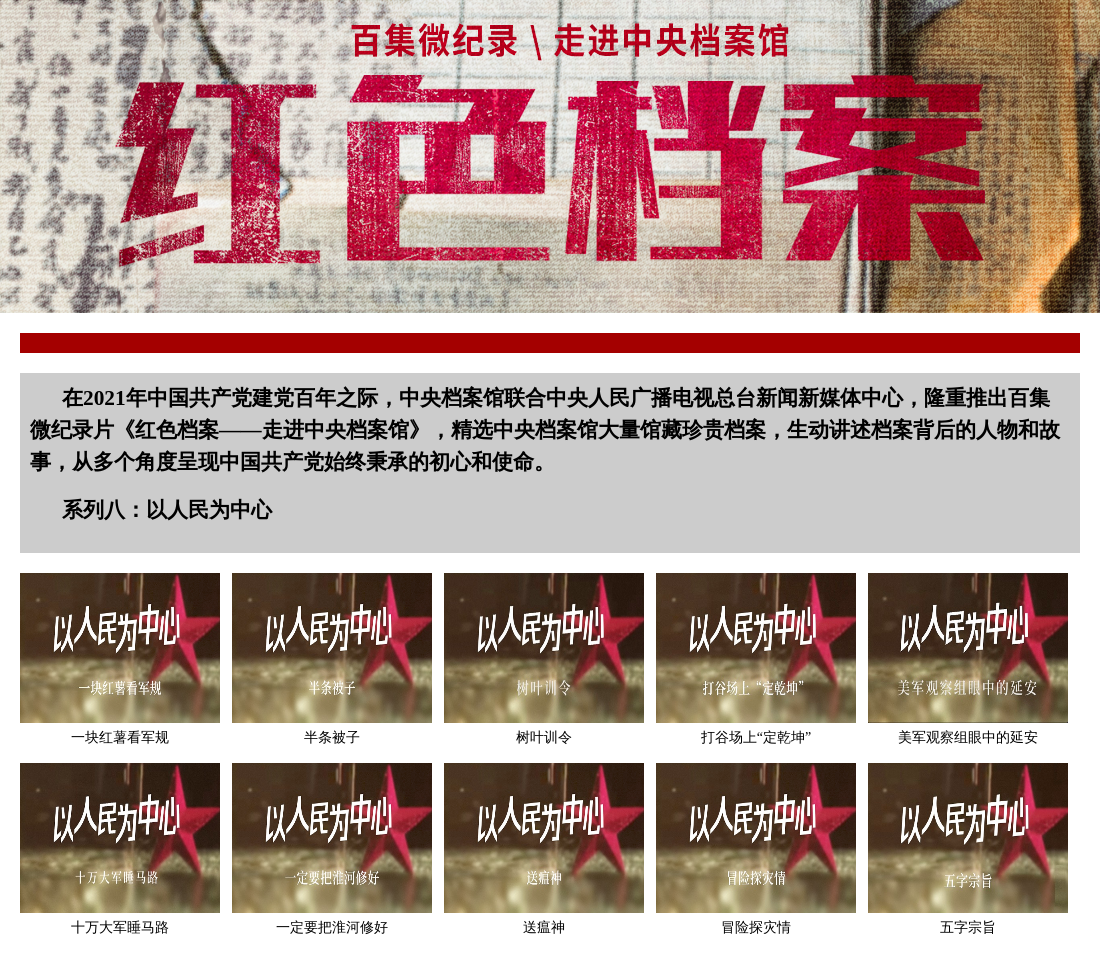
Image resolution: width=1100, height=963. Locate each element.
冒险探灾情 (756, 927)
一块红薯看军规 (120, 737)
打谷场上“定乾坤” (756, 737)
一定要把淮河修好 (332, 927)
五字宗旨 (968, 927)
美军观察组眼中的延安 (968, 737)
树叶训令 (544, 737)
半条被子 (332, 737)
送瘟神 (544, 927)
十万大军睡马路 (120, 927)
